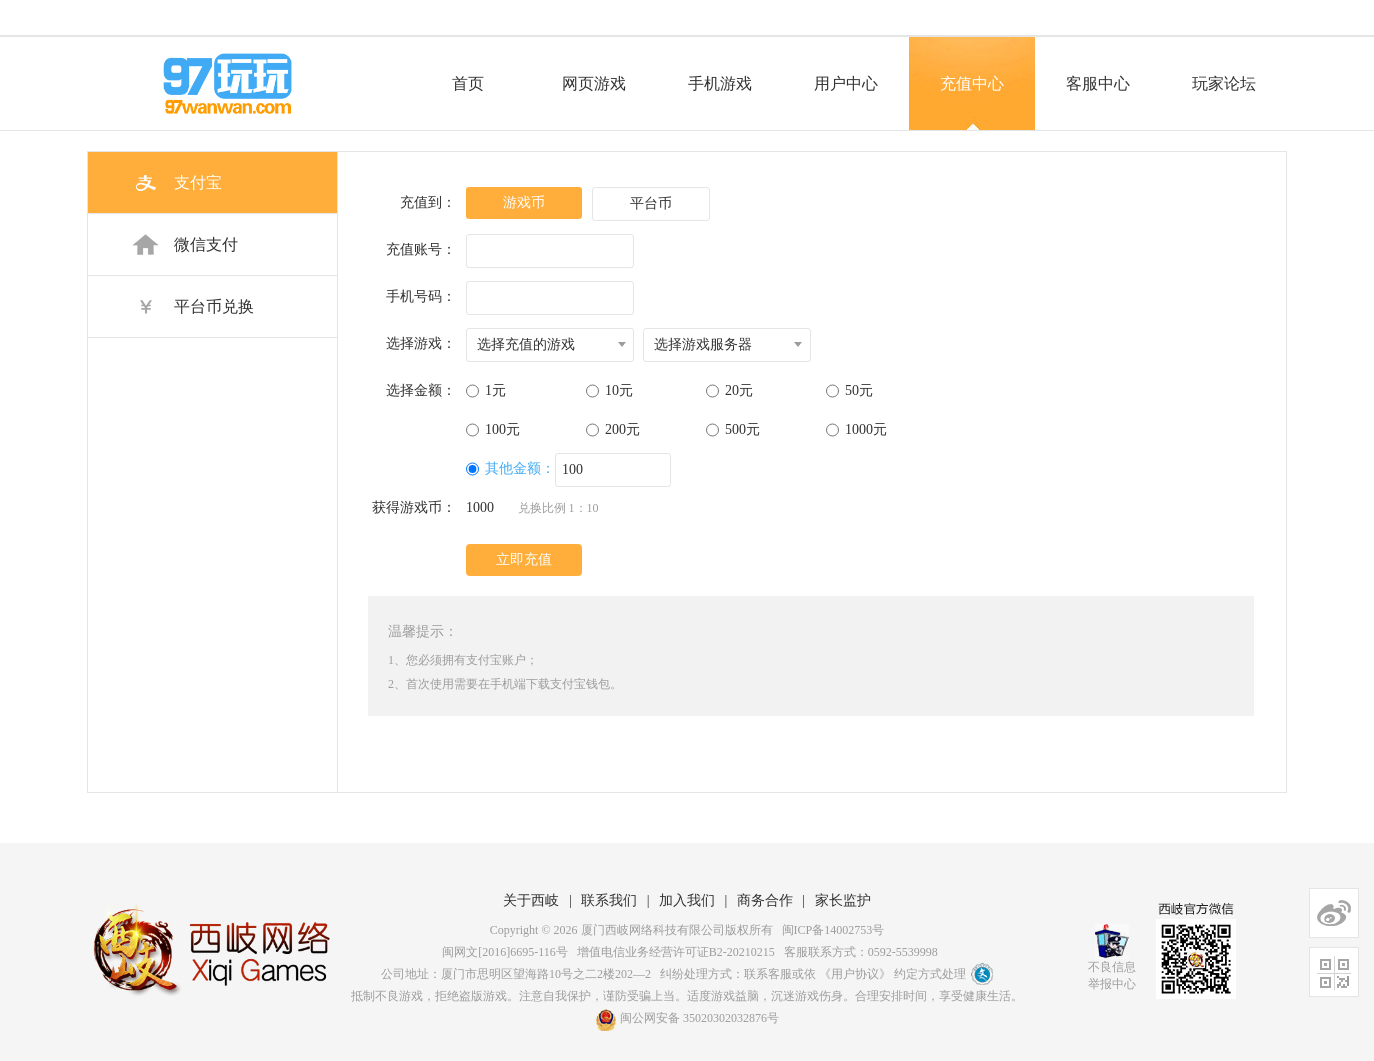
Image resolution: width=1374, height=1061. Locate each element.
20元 (739, 390)
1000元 (866, 429)
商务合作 (765, 900)
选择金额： (421, 390)
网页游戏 (594, 83)
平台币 (651, 203)
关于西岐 (531, 900)
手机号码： (421, 296)
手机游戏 (720, 83)
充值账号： (421, 249)
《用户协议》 (855, 974)
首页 (468, 83)
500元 (742, 429)
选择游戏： (421, 343)
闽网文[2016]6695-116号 (502, 952)
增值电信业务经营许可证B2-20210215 (673, 952)
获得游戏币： (414, 507)
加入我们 (687, 900)
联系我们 (609, 900)
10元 (619, 390)
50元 (859, 390)
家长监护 (843, 900)
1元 (495, 390)
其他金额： (520, 468)
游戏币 (524, 202)
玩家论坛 (1224, 83)
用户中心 (846, 83)
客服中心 (1098, 83)
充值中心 (972, 83)
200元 (622, 429)
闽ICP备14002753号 (830, 930)
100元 (502, 429)
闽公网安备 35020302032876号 (687, 1018)
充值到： (428, 202)
